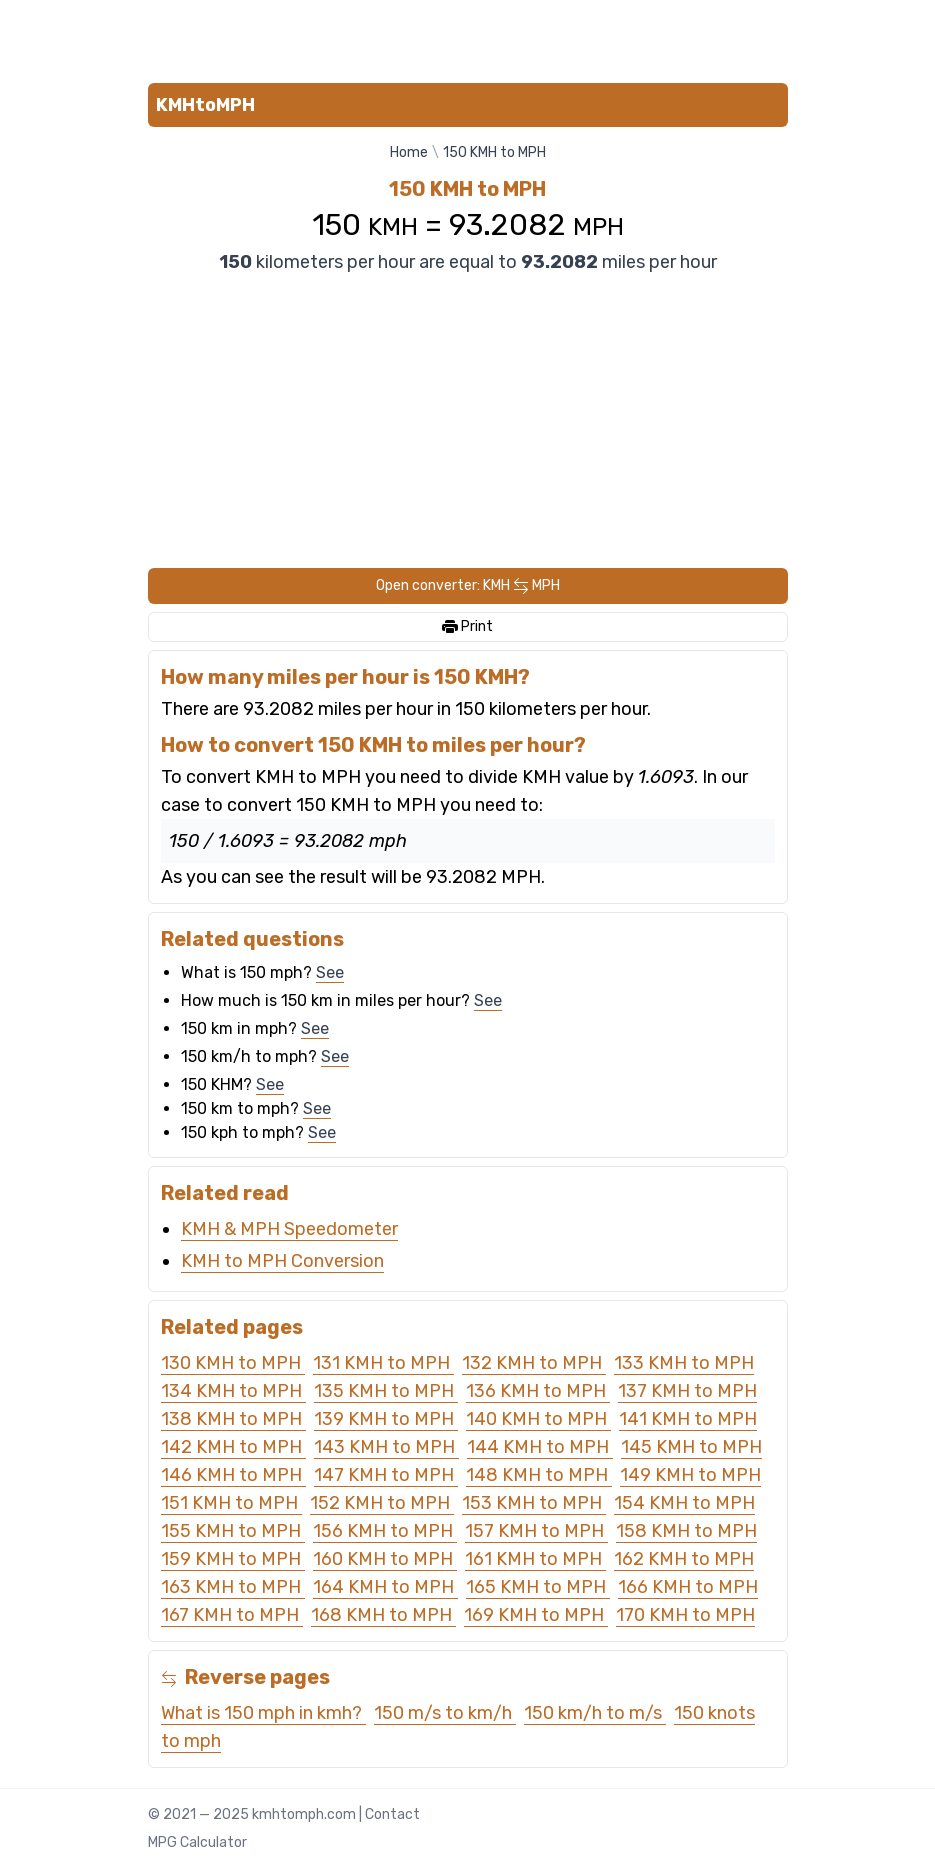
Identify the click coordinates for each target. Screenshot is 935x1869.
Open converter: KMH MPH (468, 585)
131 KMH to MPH (383, 1363)
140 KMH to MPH (538, 1419)
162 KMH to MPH (684, 1559)
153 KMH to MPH (534, 1503)
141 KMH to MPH (688, 1419)
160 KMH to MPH (385, 1559)
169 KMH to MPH (536, 1615)
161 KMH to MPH (535, 1559)
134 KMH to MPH (233, 1391)
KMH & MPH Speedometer (289, 1229)
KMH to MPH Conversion (282, 1261)
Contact (392, 1814)
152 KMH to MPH (382, 1503)
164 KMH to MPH (385, 1587)
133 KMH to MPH (684, 1363)
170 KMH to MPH (685, 1615)
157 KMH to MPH (536, 1531)
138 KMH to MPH (233, 1419)
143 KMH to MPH (386, 1447)
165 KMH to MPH (538, 1587)
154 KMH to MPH (684, 1503)
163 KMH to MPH (233, 1587)
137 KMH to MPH (687, 1391)
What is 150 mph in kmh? (263, 1713)
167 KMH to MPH (232, 1615)
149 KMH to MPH (690, 1475)
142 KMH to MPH (233, 1447)
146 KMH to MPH (233, 1475)
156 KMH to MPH (385, 1531)
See (330, 972)
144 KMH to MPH (540, 1447)
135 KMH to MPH (386, 1391)
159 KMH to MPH (233, 1559)
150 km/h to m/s (595, 1713)
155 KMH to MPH (233, 1531)
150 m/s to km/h (445, 1713)
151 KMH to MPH (231, 1503)
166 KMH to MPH (688, 1587)
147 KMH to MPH (386, 1475)
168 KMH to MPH (383, 1615)
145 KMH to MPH (691, 1447)
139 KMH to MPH (386, 1419)
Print (467, 626)
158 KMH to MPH (686, 1531)
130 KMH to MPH (233, 1363)
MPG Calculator (197, 1842)
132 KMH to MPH (534, 1363)
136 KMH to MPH (538, 1391)
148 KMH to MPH (539, 1475)
